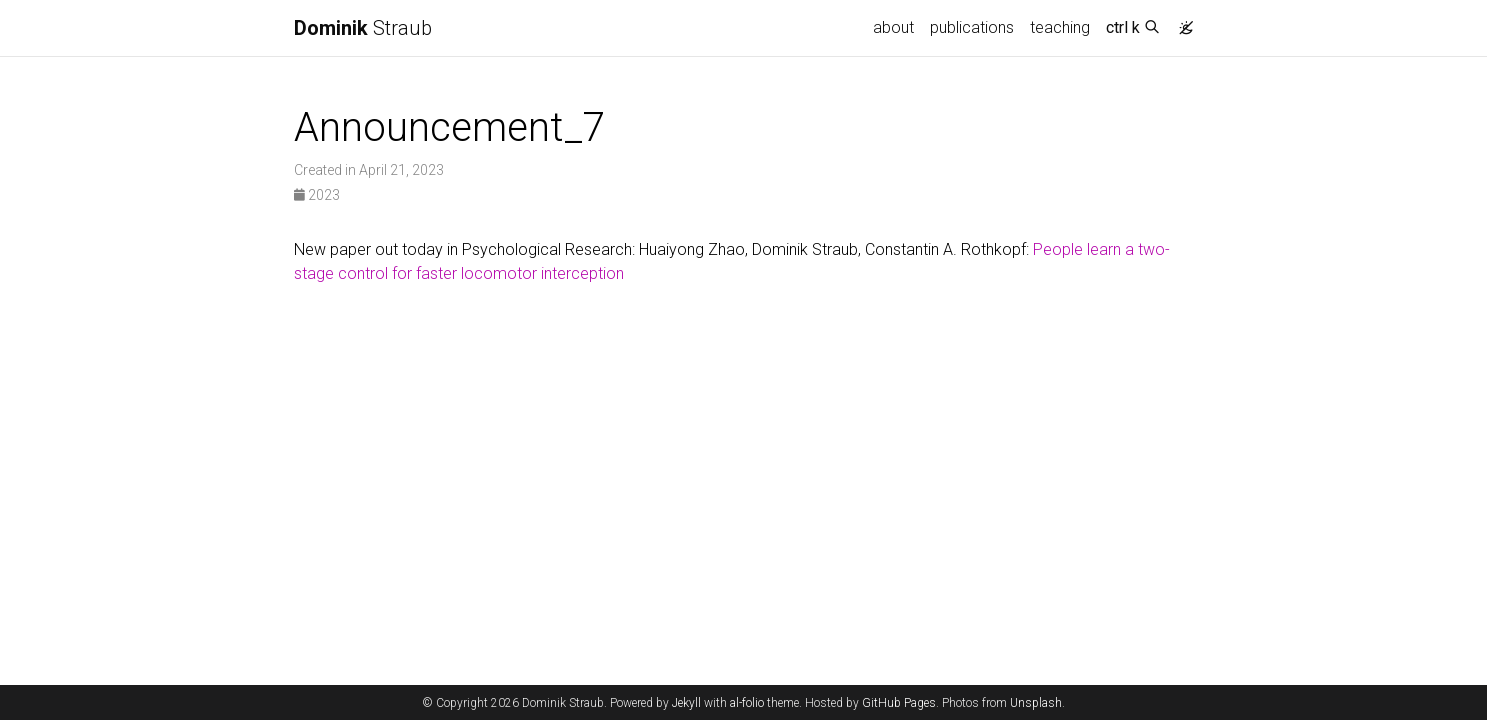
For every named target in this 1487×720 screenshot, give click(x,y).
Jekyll (686, 703)
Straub (363, 28)
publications (972, 27)
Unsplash (1036, 703)
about (893, 27)
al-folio (747, 703)
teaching (1060, 27)
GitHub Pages (899, 703)
